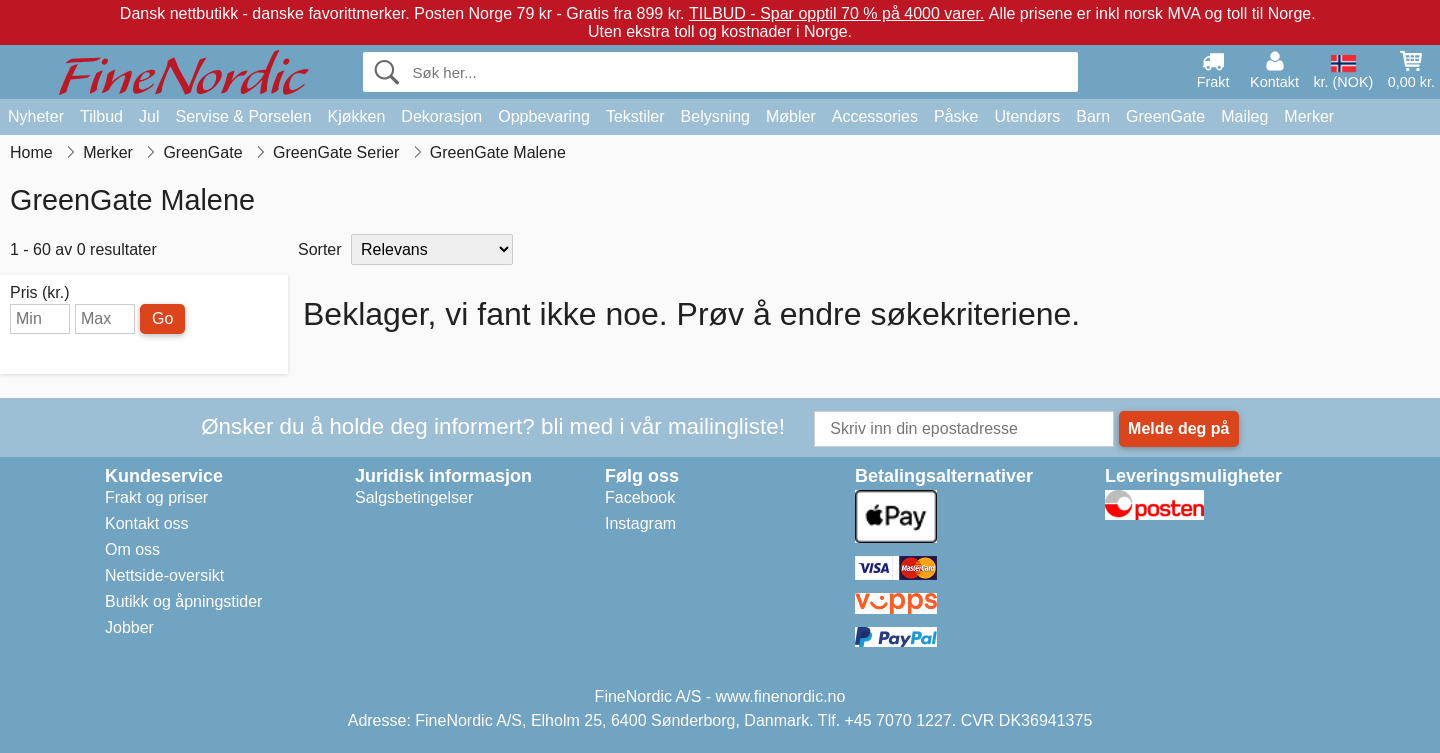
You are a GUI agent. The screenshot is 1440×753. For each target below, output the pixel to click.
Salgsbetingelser (414, 497)
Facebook (640, 497)
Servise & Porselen (243, 116)
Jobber (129, 627)
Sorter (320, 249)
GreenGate (1165, 116)
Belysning (715, 116)
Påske (956, 116)
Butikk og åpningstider (183, 601)
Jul (149, 116)
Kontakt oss (147, 523)
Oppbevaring (544, 116)
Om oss (132, 549)
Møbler (791, 116)
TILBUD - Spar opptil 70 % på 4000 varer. (836, 13)
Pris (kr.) (40, 293)
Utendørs (1027, 116)
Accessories (875, 116)
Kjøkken (357, 116)
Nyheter (36, 116)
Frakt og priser (156, 497)
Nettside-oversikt (164, 575)
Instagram (640, 523)
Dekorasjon (441, 116)
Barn (1093, 116)
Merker (1309, 116)
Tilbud (101, 116)
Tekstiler (635, 116)
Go (162, 318)
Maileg (1244, 116)
